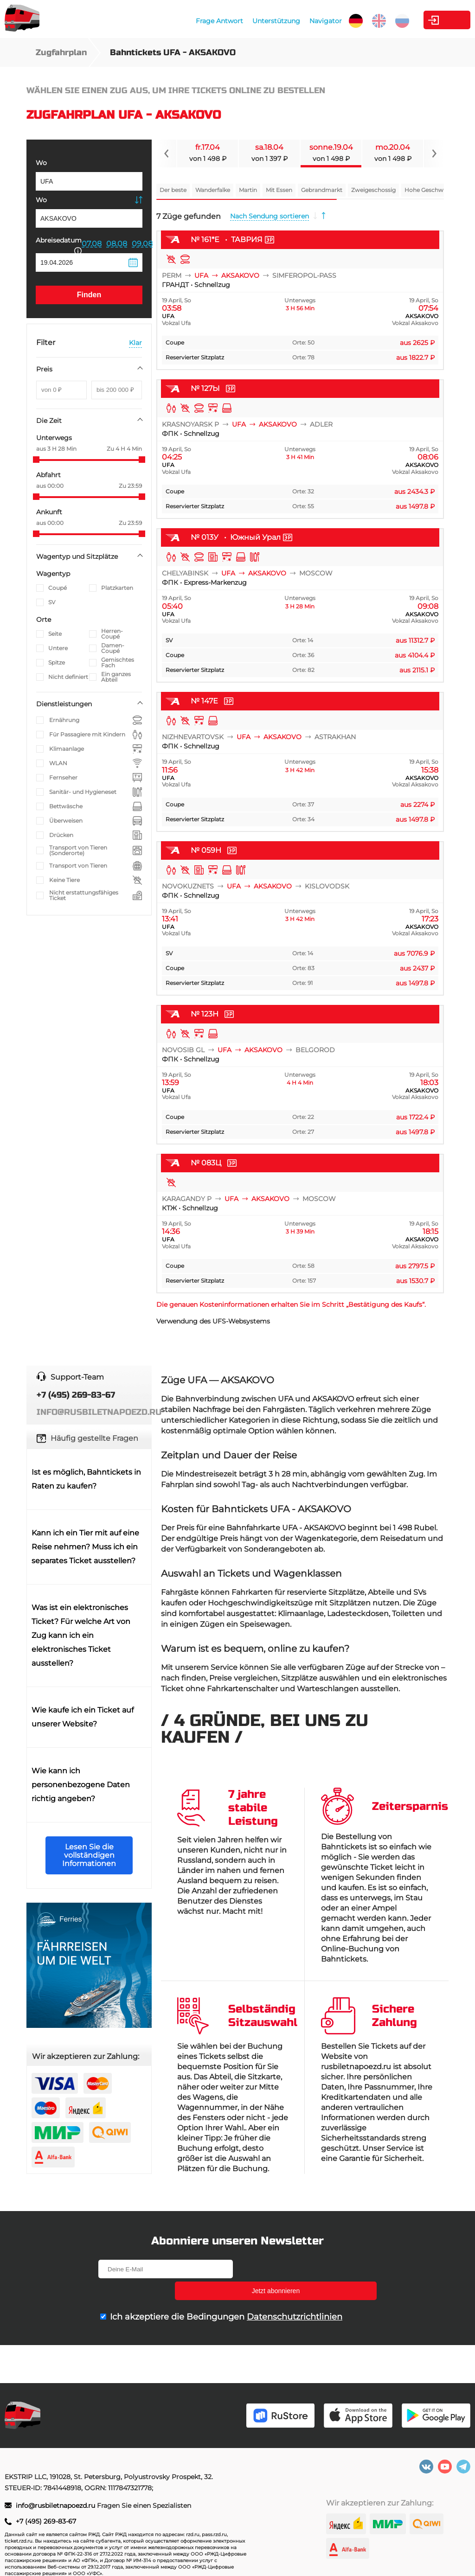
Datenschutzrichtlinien (294, 2295)
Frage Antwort (171, 21)
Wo (41, 163)
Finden (89, 295)
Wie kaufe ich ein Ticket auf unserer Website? (83, 1717)
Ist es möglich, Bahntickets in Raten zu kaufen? (86, 1479)
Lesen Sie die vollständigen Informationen (89, 1855)
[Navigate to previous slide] (166, 153)
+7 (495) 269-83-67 (46, 2521)
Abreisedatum (59, 244)
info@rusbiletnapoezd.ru (56, 2505)
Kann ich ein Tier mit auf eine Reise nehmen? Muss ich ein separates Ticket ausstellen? (85, 1546)
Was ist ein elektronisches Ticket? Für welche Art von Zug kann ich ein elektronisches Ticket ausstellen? (81, 1635)
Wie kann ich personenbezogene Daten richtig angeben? (81, 1784)
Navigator (278, 21)
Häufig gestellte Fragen (94, 1438)
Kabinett (418, 20)
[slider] (36, 459)
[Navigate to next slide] (434, 153)
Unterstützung (228, 21)
